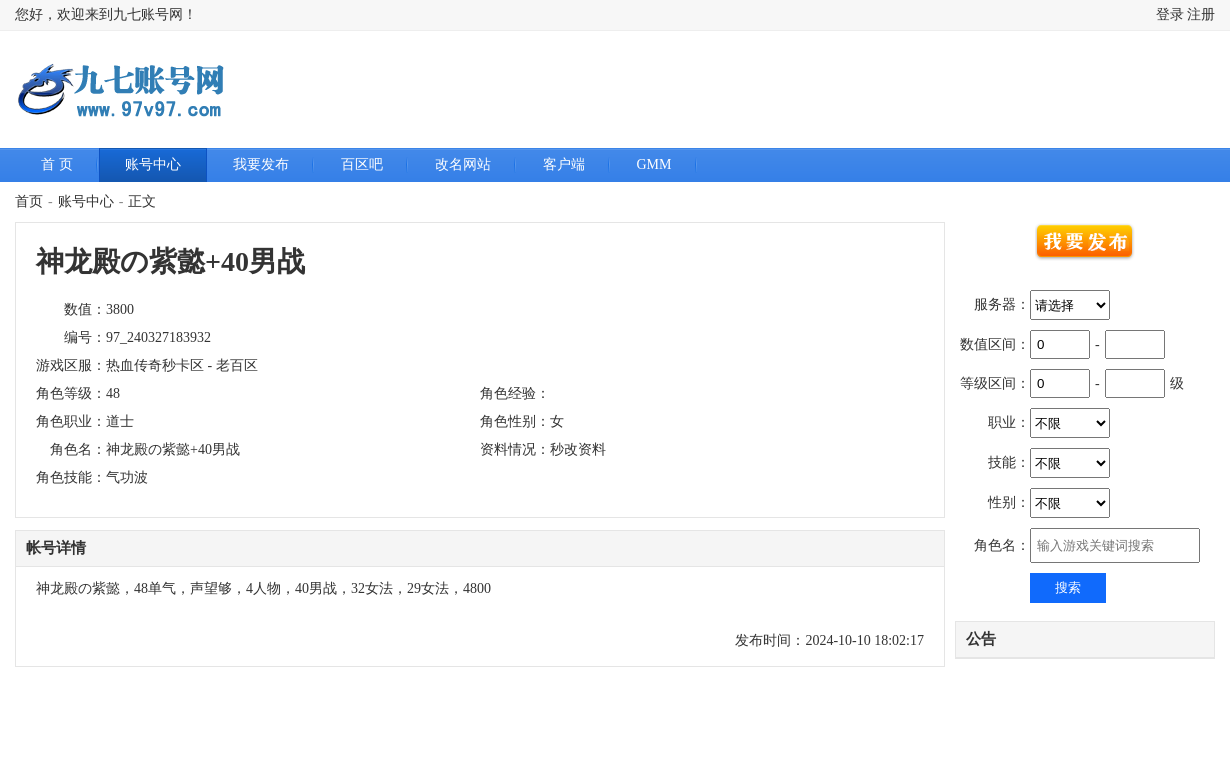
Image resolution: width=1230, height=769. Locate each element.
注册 (1201, 14)
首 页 (57, 164)
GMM (654, 164)
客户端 (564, 164)
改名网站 (463, 164)
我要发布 (261, 164)
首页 (29, 201)
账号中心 (153, 164)
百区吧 (362, 164)
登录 (1170, 14)
